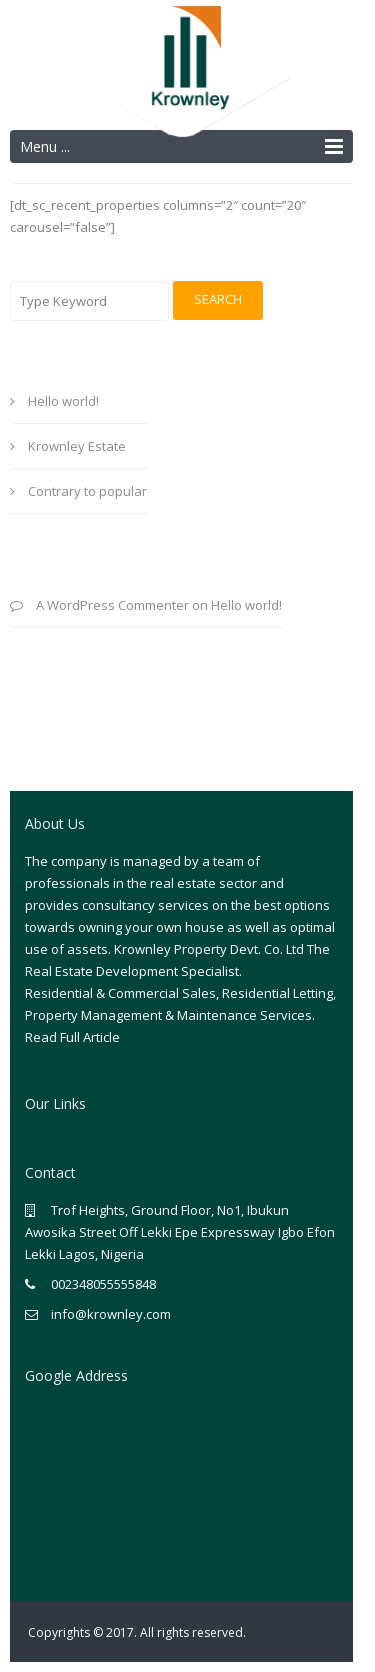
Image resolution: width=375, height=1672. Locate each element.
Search (218, 299)
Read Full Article (72, 1037)
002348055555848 (103, 1284)
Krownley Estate (77, 446)
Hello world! (63, 401)
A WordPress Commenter (112, 605)
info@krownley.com (111, 1314)
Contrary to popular (87, 491)
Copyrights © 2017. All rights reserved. (137, 1632)
